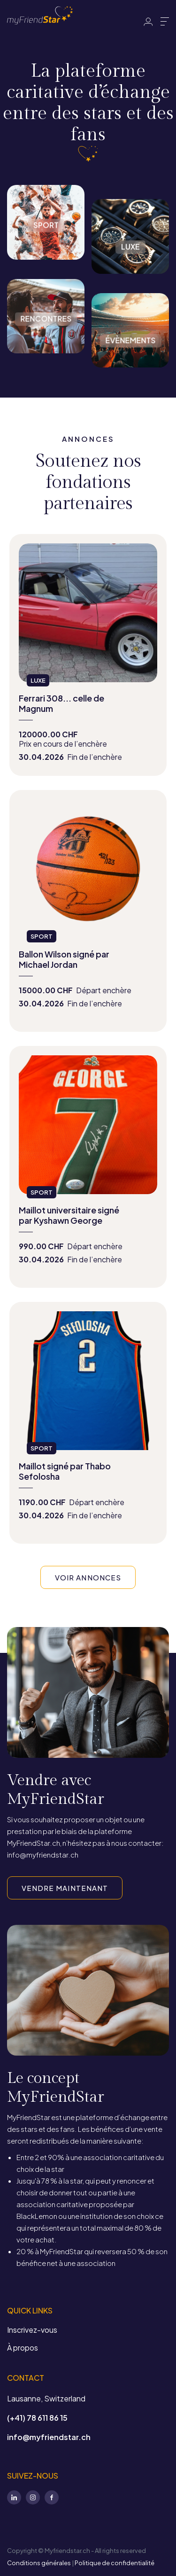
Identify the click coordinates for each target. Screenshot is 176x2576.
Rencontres (45, 359)
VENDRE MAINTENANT (65, 1887)
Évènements (130, 373)
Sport (45, 266)
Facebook (51, 2497)
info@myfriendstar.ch (49, 2437)
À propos (22, 2348)
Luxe (130, 280)
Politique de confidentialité (114, 2563)
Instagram (33, 2497)
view (88, 655)
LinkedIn (14, 2497)
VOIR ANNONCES (88, 1577)
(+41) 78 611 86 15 (37, 2418)
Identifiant (148, 21)
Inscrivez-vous (32, 2330)
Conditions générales (39, 2563)
